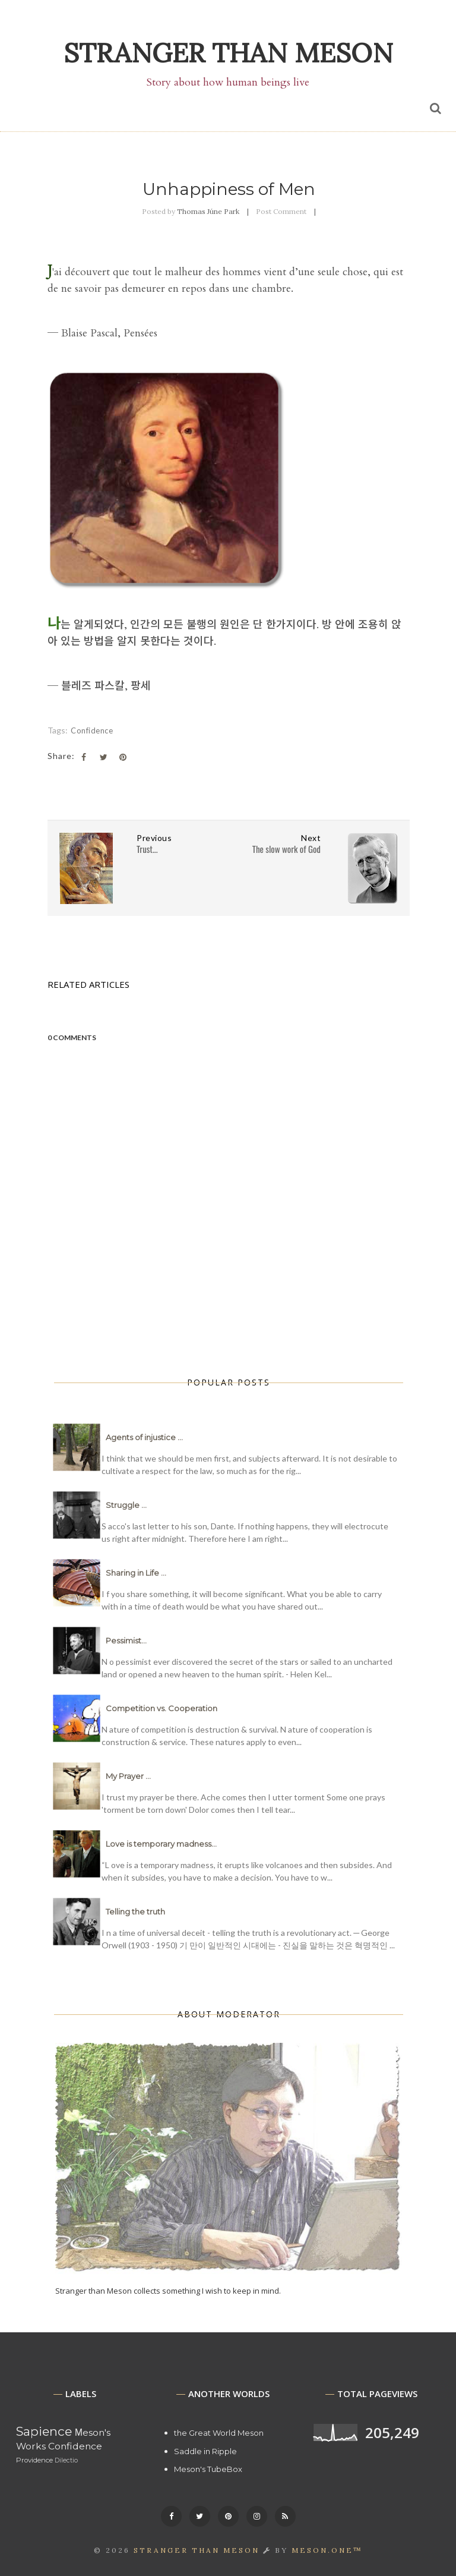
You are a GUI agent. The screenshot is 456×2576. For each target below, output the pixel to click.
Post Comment (281, 211)
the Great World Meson (219, 2433)
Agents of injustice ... (144, 1437)
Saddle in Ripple (205, 2451)
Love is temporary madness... (161, 1843)
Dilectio (66, 2460)
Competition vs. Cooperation (161, 1708)
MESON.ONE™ (327, 2550)
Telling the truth (135, 1911)
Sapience (44, 2431)
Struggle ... (126, 1505)
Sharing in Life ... (136, 1572)
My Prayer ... (128, 1776)
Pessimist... (126, 1640)
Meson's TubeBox (208, 2469)
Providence (34, 2460)
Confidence (92, 730)
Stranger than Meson (228, 53)
